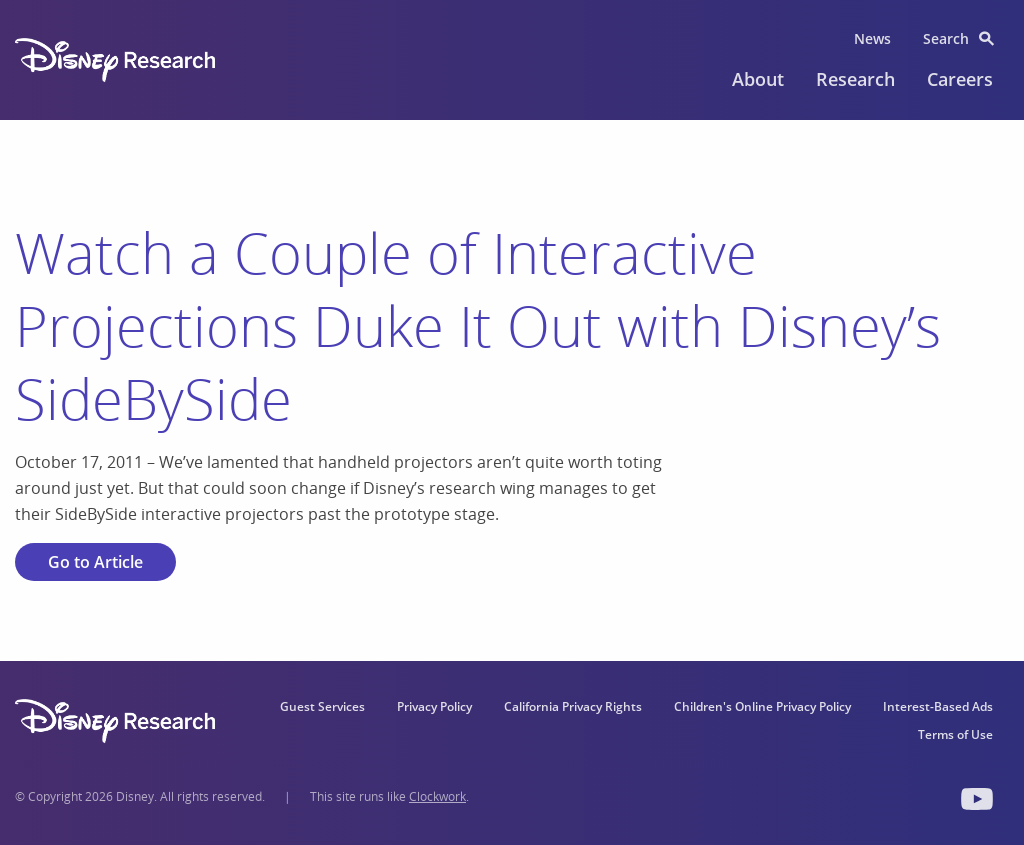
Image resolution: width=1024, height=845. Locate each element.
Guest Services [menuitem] (322, 706)
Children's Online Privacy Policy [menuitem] (762, 706)
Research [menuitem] (855, 79)
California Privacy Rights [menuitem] (573, 706)
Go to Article (95, 562)
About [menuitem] (758, 79)
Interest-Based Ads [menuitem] (938, 706)
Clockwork (437, 796)
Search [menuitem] (946, 38)
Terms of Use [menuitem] (955, 734)
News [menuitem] (872, 38)
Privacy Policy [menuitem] (434, 706)
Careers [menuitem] (960, 79)
